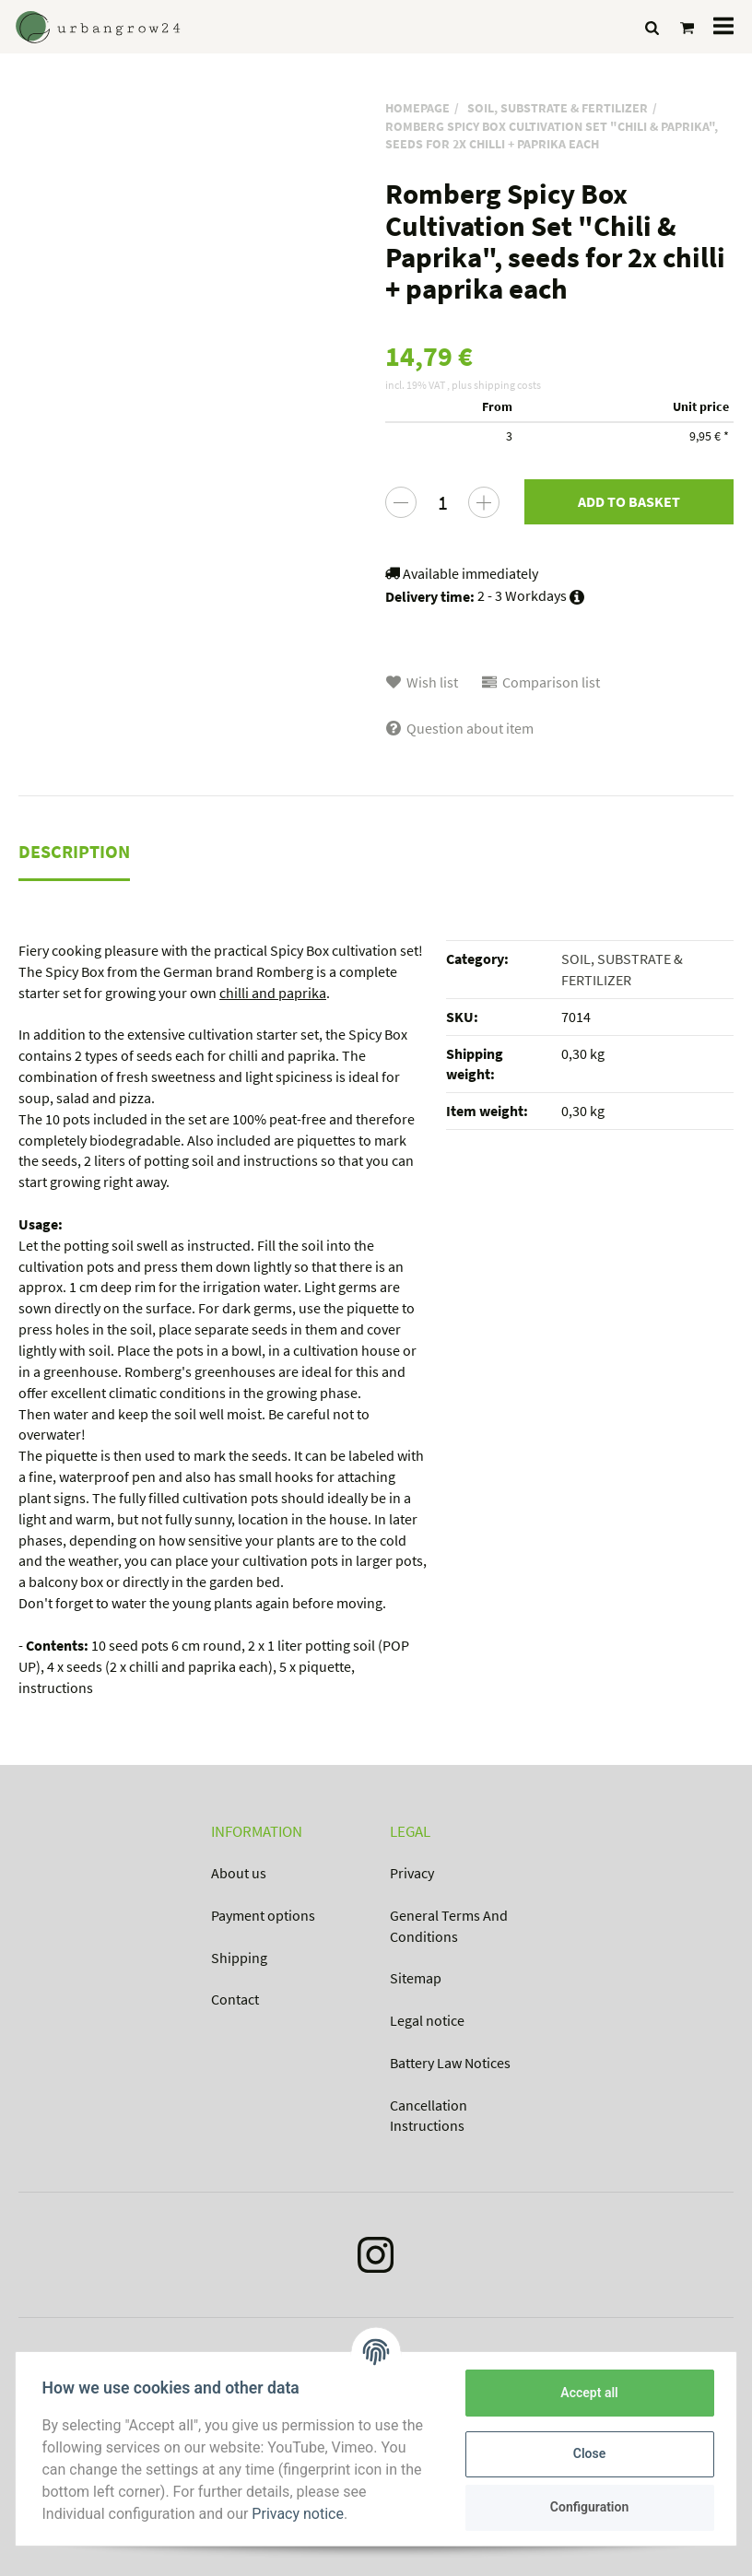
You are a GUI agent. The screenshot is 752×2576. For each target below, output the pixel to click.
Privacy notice (301, 2514)
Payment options (263, 1915)
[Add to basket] (629, 501)
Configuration (585, 2507)
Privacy (412, 1873)
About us (238, 1873)
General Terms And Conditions (449, 1926)
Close (586, 2453)
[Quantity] (442, 502)
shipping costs (507, 385)
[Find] (652, 27)
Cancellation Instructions (428, 2115)
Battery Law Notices (450, 2062)
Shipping (239, 1957)
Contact (235, 1999)
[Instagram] (376, 2259)
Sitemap (415, 1978)
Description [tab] (74, 851)
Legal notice (427, 2020)
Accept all (586, 2392)
